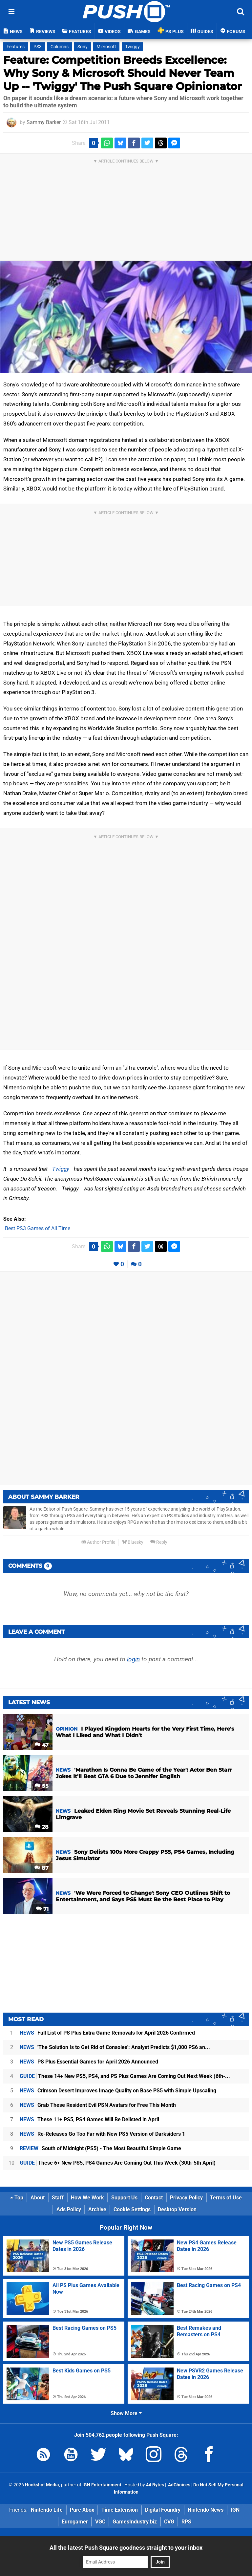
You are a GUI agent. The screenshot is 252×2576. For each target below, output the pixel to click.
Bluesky (132, 1542)
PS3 (37, 47)
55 (42, 1786)
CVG (169, 2522)
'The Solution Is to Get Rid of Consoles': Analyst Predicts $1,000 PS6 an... (115, 2047)
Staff (58, 2197)
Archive (97, 2209)
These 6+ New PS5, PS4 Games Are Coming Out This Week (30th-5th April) (118, 2163)
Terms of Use (226, 2197)
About (38, 2197)
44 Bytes (155, 2485)
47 (42, 1745)
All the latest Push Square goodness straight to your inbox (126, 2547)
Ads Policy (68, 2209)
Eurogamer (75, 2522)
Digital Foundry (162, 2510)
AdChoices (178, 2485)
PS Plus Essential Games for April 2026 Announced (89, 2062)
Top (16, 2197)
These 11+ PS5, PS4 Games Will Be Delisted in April (89, 2119)
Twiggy (132, 47)
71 (42, 1909)
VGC (100, 2522)
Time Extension (119, 2510)
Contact (154, 2197)
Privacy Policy (186, 2197)
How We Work (87, 2197)
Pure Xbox (82, 2510)
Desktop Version (177, 2209)
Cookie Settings (132, 2209)
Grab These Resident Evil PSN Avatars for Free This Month (98, 2105)
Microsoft (106, 47)
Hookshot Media (42, 2485)
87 (41, 1868)
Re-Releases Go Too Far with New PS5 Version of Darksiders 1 (102, 2134)
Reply (158, 1542)
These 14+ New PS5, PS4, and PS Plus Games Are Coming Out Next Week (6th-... (125, 2076)
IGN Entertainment (101, 2485)
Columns (60, 47)
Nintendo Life (47, 2510)
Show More (126, 2413)
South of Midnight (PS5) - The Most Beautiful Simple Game (100, 2148)
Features (16, 47)
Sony (82, 47)
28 (42, 1827)
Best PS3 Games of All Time (37, 1228)
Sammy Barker (44, 122)
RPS (186, 2522)
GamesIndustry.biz (135, 2522)
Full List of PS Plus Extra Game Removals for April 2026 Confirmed (107, 2033)
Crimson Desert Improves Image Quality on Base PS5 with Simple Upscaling (118, 2090)
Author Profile (98, 1542)
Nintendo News (205, 2510)
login (133, 1659)
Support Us (124, 2197)
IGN (235, 2510)
